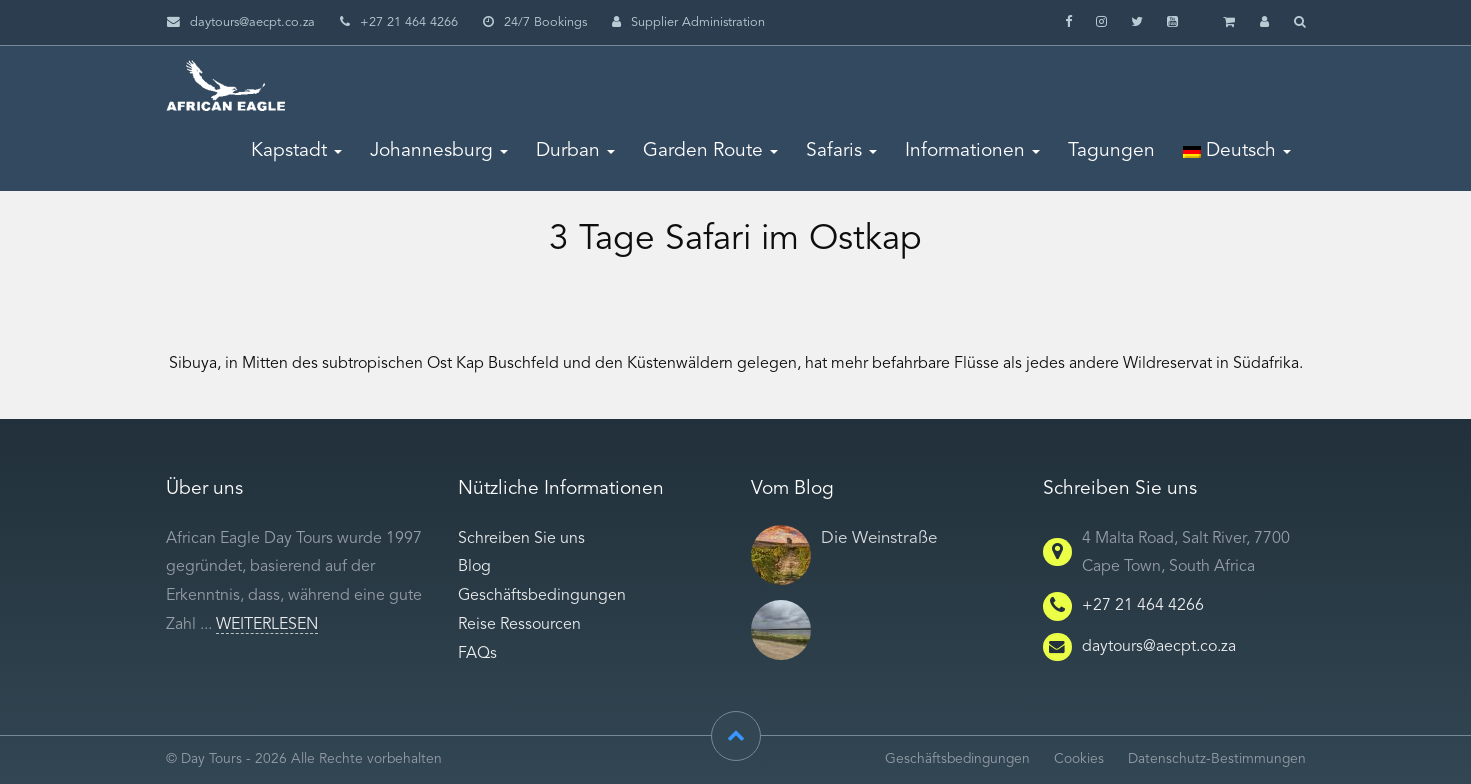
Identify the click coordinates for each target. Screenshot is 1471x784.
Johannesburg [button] (439, 151)
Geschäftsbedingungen (542, 596)
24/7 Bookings (535, 22)
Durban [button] (575, 151)
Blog (474, 567)
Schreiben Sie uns (521, 539)
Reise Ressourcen (519, 625)
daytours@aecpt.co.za (252, 22)
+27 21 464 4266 (1143, 606)
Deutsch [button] (1237, 151)
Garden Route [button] (710, 151)
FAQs (477, 654)
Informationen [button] (972, 151)
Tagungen (1111, 151)
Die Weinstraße (879, 538)
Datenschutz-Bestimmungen (1217, 759)
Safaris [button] (841, 151)
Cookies (1079, 759)
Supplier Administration (688, 22)
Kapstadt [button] (296, 151)
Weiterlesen (267, 625)
